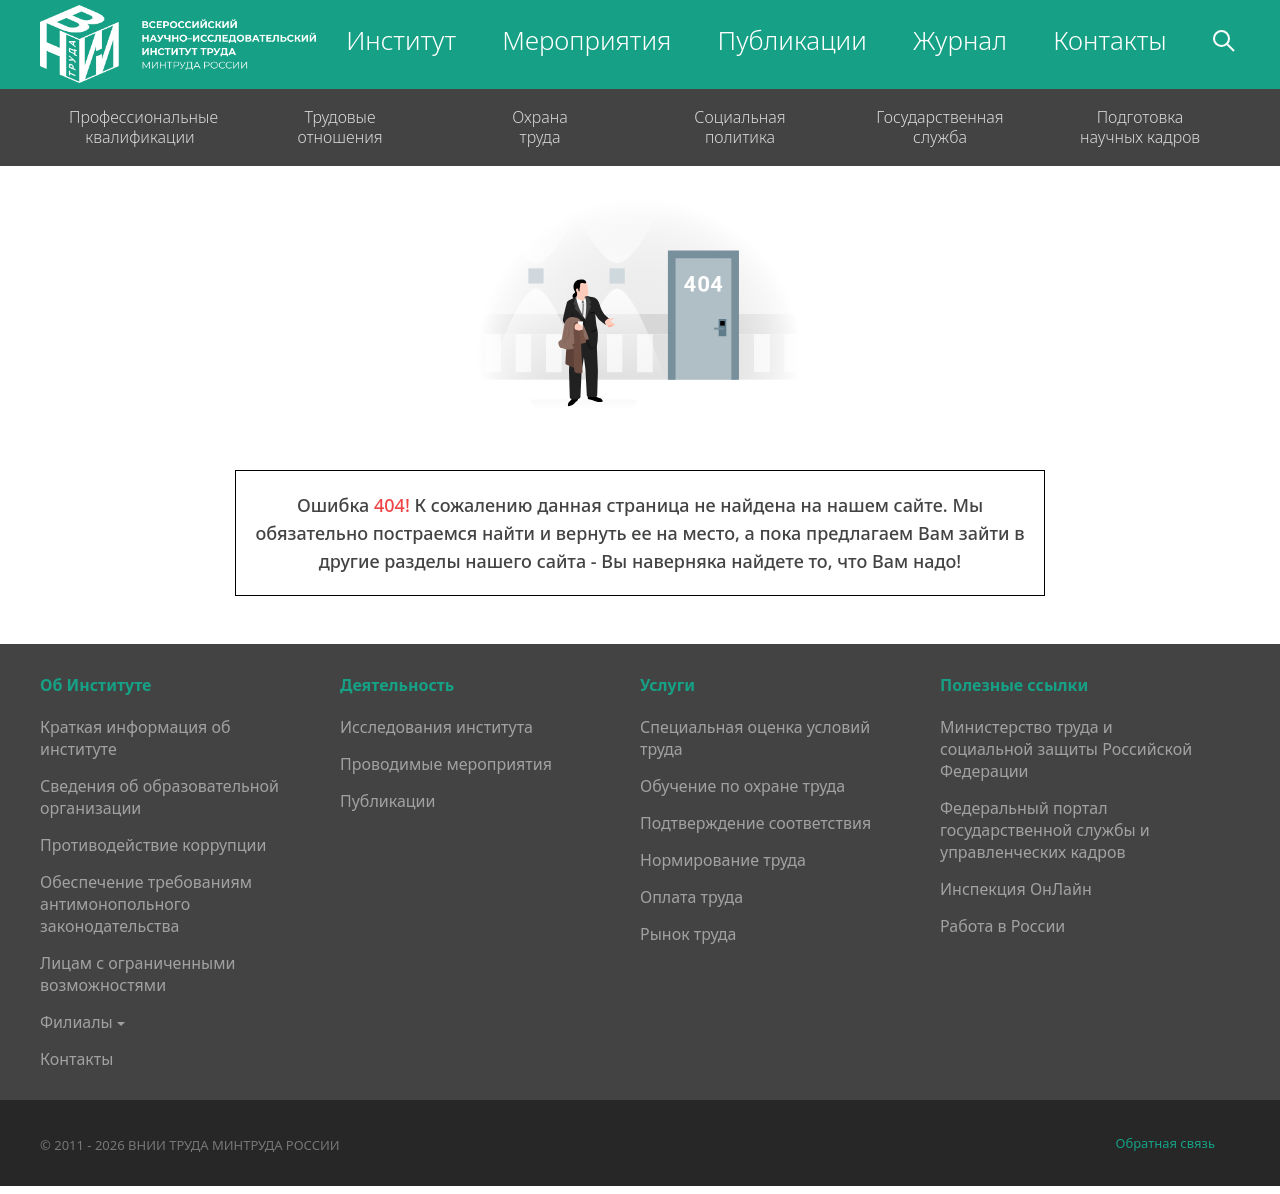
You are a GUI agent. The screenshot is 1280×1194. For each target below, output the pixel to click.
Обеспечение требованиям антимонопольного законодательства (146, 904)
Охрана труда (540, 127)
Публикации (792, 40)
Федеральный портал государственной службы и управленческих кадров (1045, 830)
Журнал (960, 40)
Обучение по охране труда (742, 786)
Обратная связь (1165, 1143)
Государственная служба (939, 127)
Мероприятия (586, 40)
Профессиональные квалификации (140, 127)
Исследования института (436, 727)
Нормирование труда (723, 860)
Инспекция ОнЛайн (1016, 889)
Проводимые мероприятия (446, 764)
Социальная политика (739, 127)
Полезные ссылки (1014, 685)
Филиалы (76, 1022)
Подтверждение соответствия (755, 823)
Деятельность (397, 685)
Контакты (1110, 40)
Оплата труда (691, 897)
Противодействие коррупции (153, 845)
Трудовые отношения (339, 127)
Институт (401, 40)
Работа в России (1002, 926)
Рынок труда (688, 934)
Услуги (667, 685)
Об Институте (95, 685)
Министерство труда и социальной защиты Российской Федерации (1066, 749)
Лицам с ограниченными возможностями (137, 974)
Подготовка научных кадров (1140, 127)
